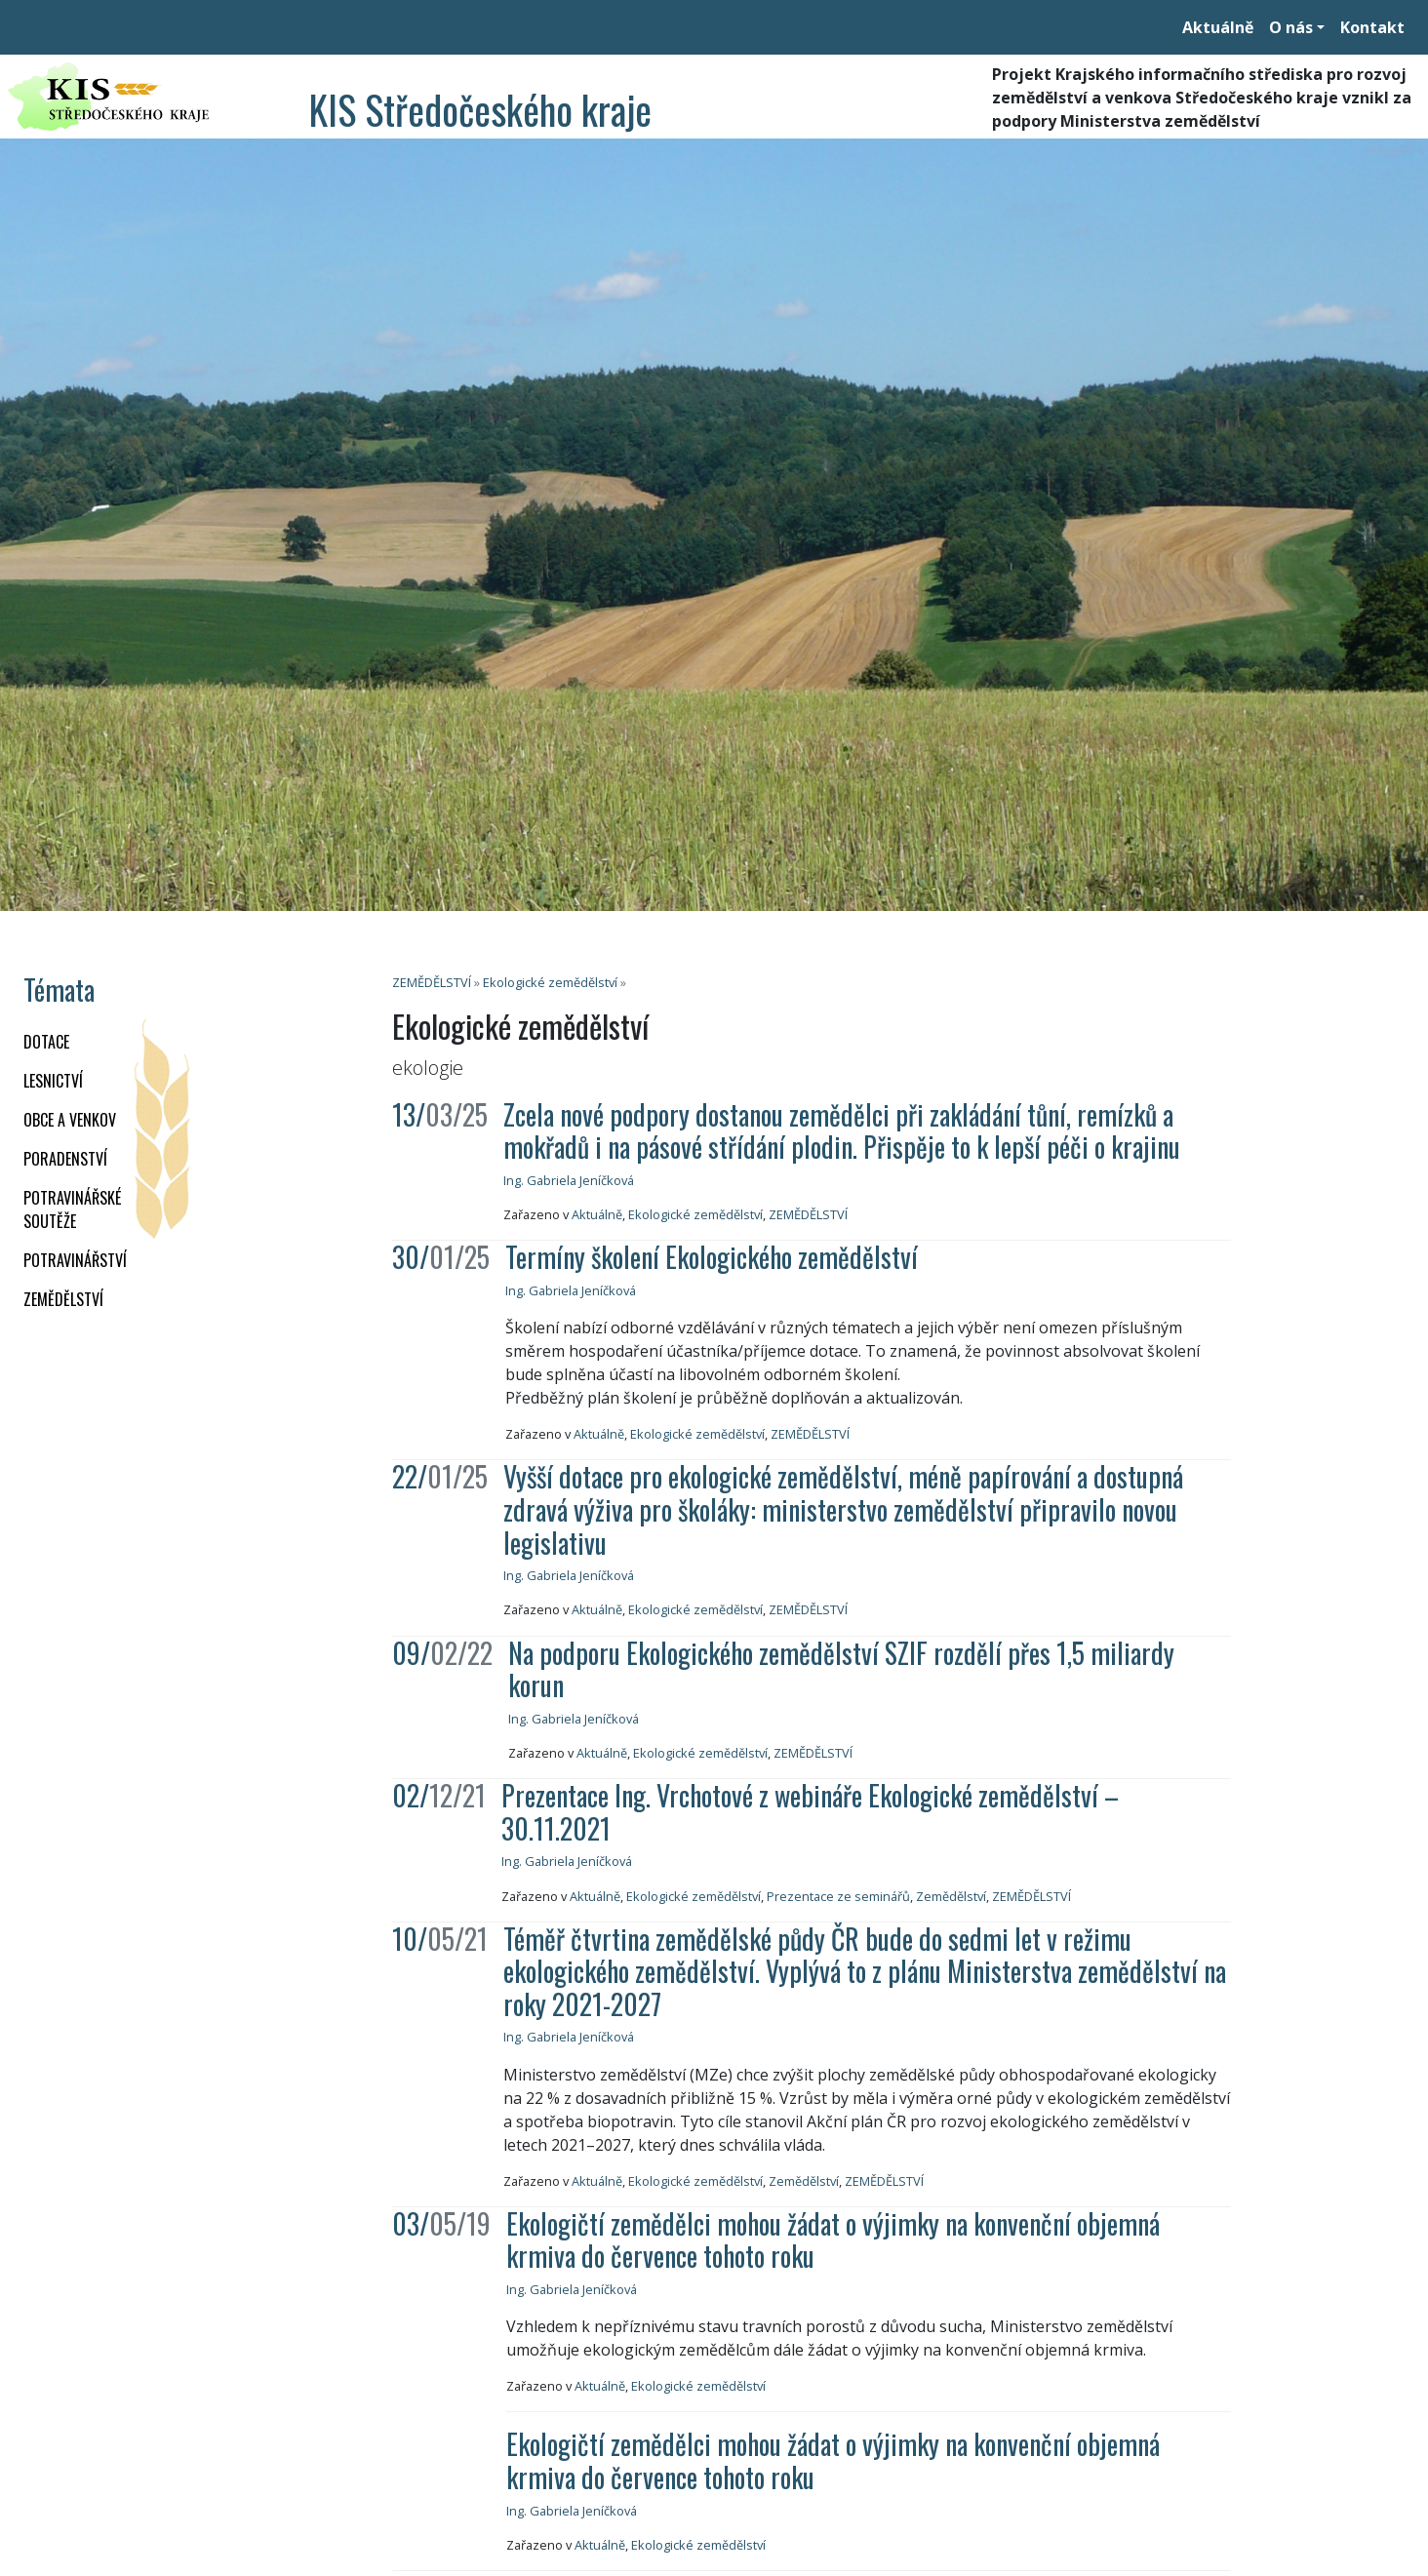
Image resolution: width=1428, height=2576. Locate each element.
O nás (1291, 27)
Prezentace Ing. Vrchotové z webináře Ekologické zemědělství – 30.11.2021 (810, 1811)
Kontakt (1372, 27)
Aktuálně (1217, 27)
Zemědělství (951, 1896)
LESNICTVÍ (53, 1080)
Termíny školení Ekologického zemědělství (711, 1257)
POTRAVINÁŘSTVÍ (75, 1260)
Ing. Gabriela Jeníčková (568, 1180)
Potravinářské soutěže (72, 1209)
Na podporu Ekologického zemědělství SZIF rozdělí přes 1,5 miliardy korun (841, 1669)
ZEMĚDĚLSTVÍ (63, 1299)
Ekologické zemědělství (550, 982)
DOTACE (46, 1041)
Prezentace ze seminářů (838, 1896)
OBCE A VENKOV (69, 1119)
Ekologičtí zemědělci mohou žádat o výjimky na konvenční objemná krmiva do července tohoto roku (833, 2240)
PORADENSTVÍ (65, 1158)
